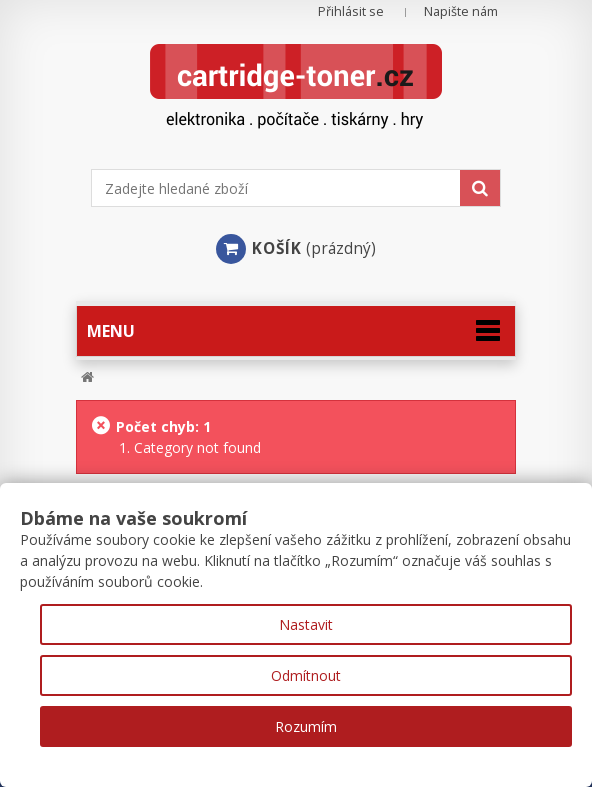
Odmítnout (306, 675)
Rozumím (306, 726)
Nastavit (306, 624)
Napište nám (461, 11)
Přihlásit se (351, 11)
